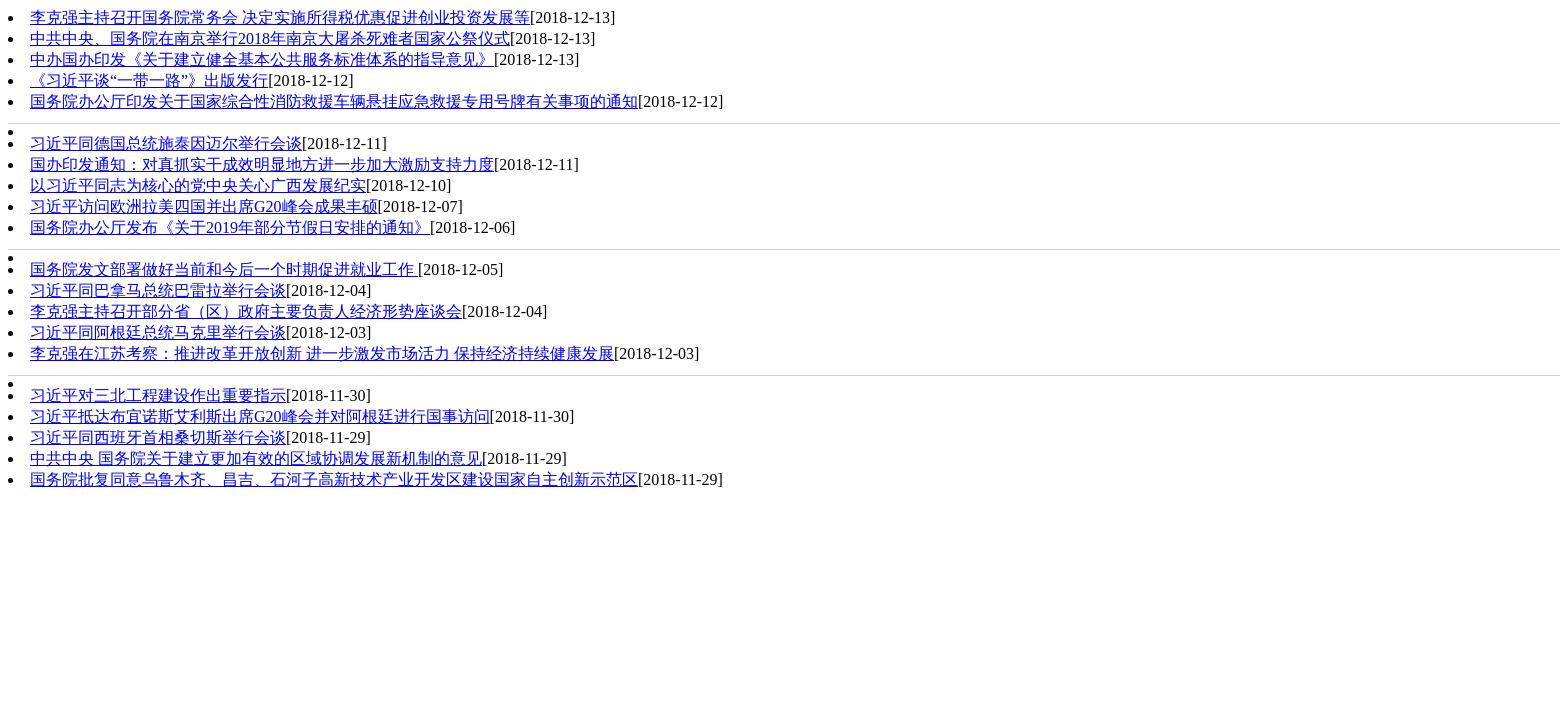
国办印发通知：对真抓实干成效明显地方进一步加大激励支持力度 (262, 164)
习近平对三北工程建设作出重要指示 (158, 395)
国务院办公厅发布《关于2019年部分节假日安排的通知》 (230, 227)
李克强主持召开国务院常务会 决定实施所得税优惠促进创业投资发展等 (280, 17)
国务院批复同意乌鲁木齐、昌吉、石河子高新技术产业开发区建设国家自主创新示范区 (334, 479)
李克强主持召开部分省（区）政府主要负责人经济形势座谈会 (246, 311)
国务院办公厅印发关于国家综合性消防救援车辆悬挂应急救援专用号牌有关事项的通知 (334, 101)
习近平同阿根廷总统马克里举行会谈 (158, 332)
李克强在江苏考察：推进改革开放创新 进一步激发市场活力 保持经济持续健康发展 (322, 353)
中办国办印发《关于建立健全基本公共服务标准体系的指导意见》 (262, 59)
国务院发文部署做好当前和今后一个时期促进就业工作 (224, 269)
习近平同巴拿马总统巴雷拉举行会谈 (158, 290)
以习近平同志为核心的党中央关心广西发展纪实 (198, 185)
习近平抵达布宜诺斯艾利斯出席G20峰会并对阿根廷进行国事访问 (260, 416)
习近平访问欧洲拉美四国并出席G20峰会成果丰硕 (204, 206)
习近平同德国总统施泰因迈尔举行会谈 (166, 143)
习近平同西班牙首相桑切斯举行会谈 (158, 437)
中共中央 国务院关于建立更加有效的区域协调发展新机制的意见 (256, 458)
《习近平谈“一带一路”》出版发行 (149, 80)
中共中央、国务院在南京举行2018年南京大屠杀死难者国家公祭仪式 (270, 38)
